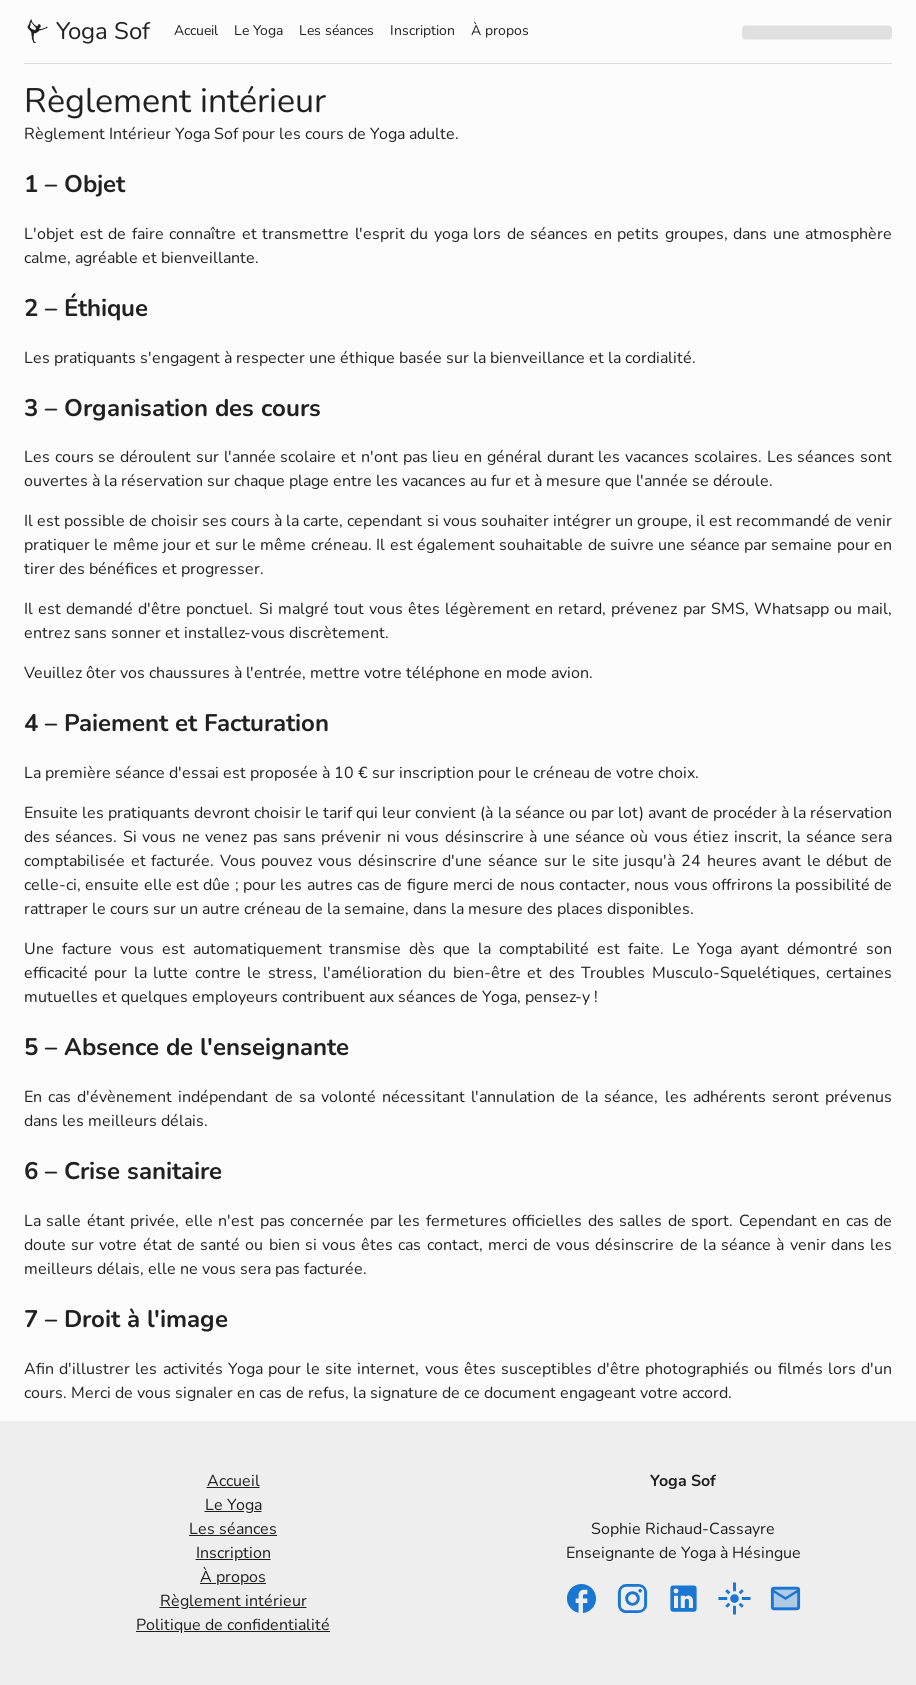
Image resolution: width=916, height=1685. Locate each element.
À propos (500, 30)
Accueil (196, 30)
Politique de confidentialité (233, 1625)
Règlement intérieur (233, 1601)
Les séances (336, 30)
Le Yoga (258, 30)
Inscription (422, 30)
